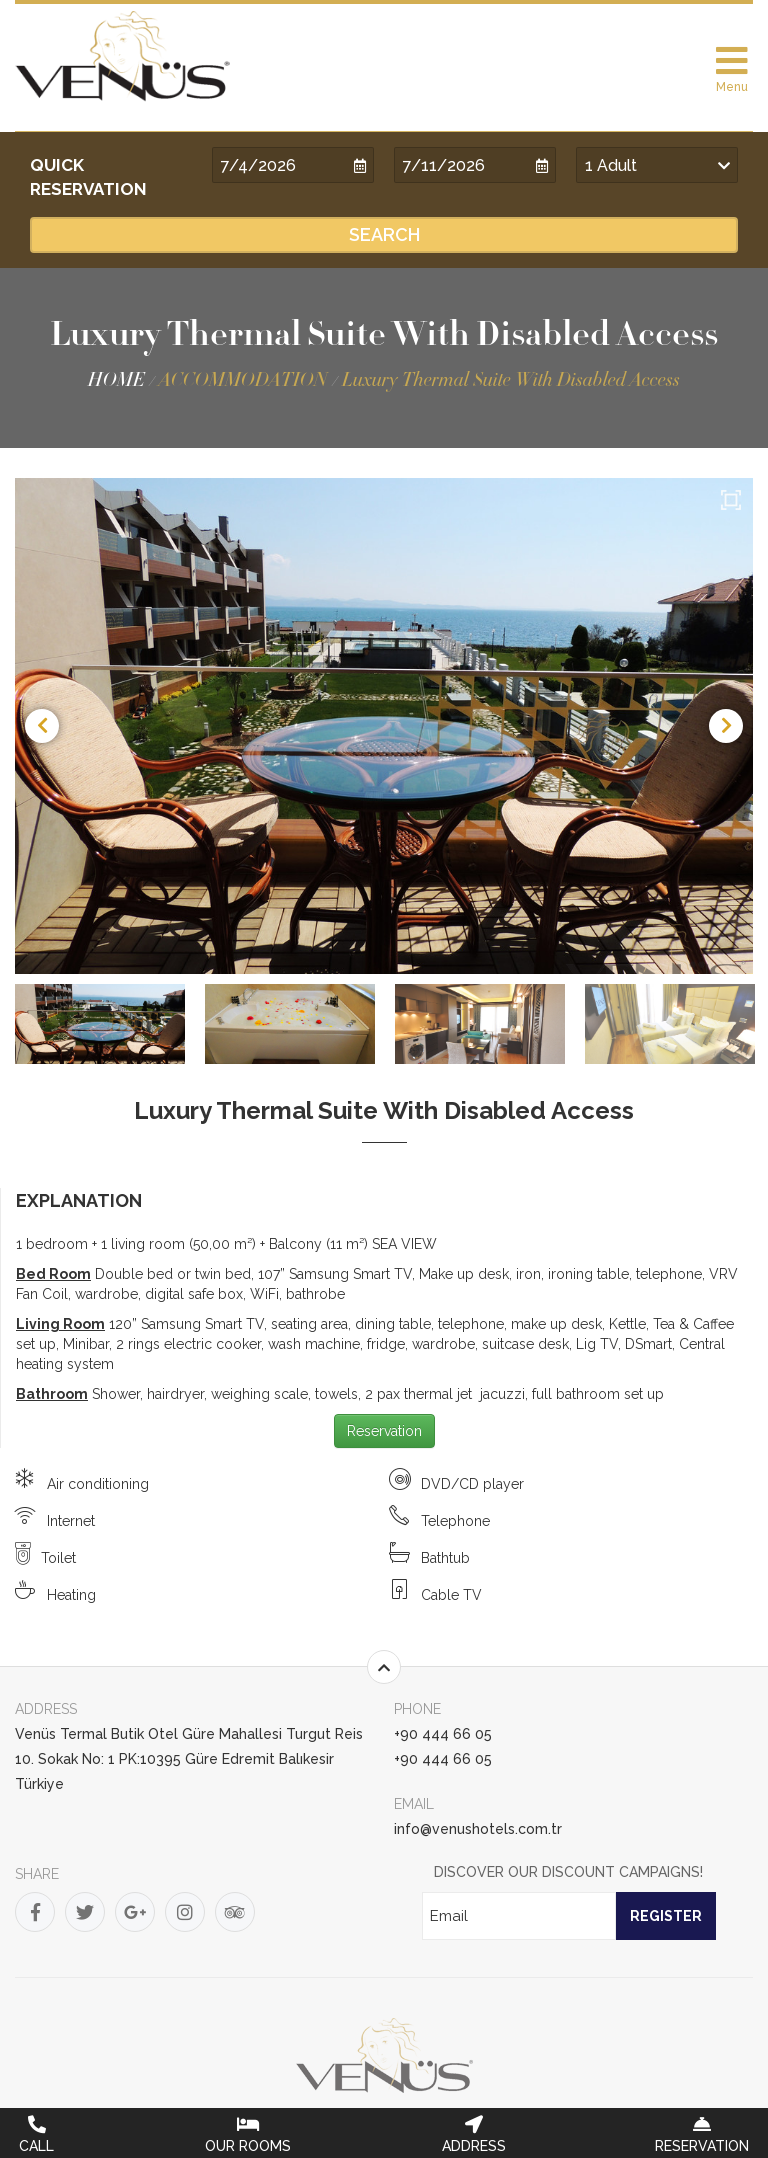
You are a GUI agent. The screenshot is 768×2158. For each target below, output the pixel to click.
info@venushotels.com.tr (478, 1829)
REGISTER (666, 1916)
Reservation (384, 1431)
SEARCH (384, 234)
